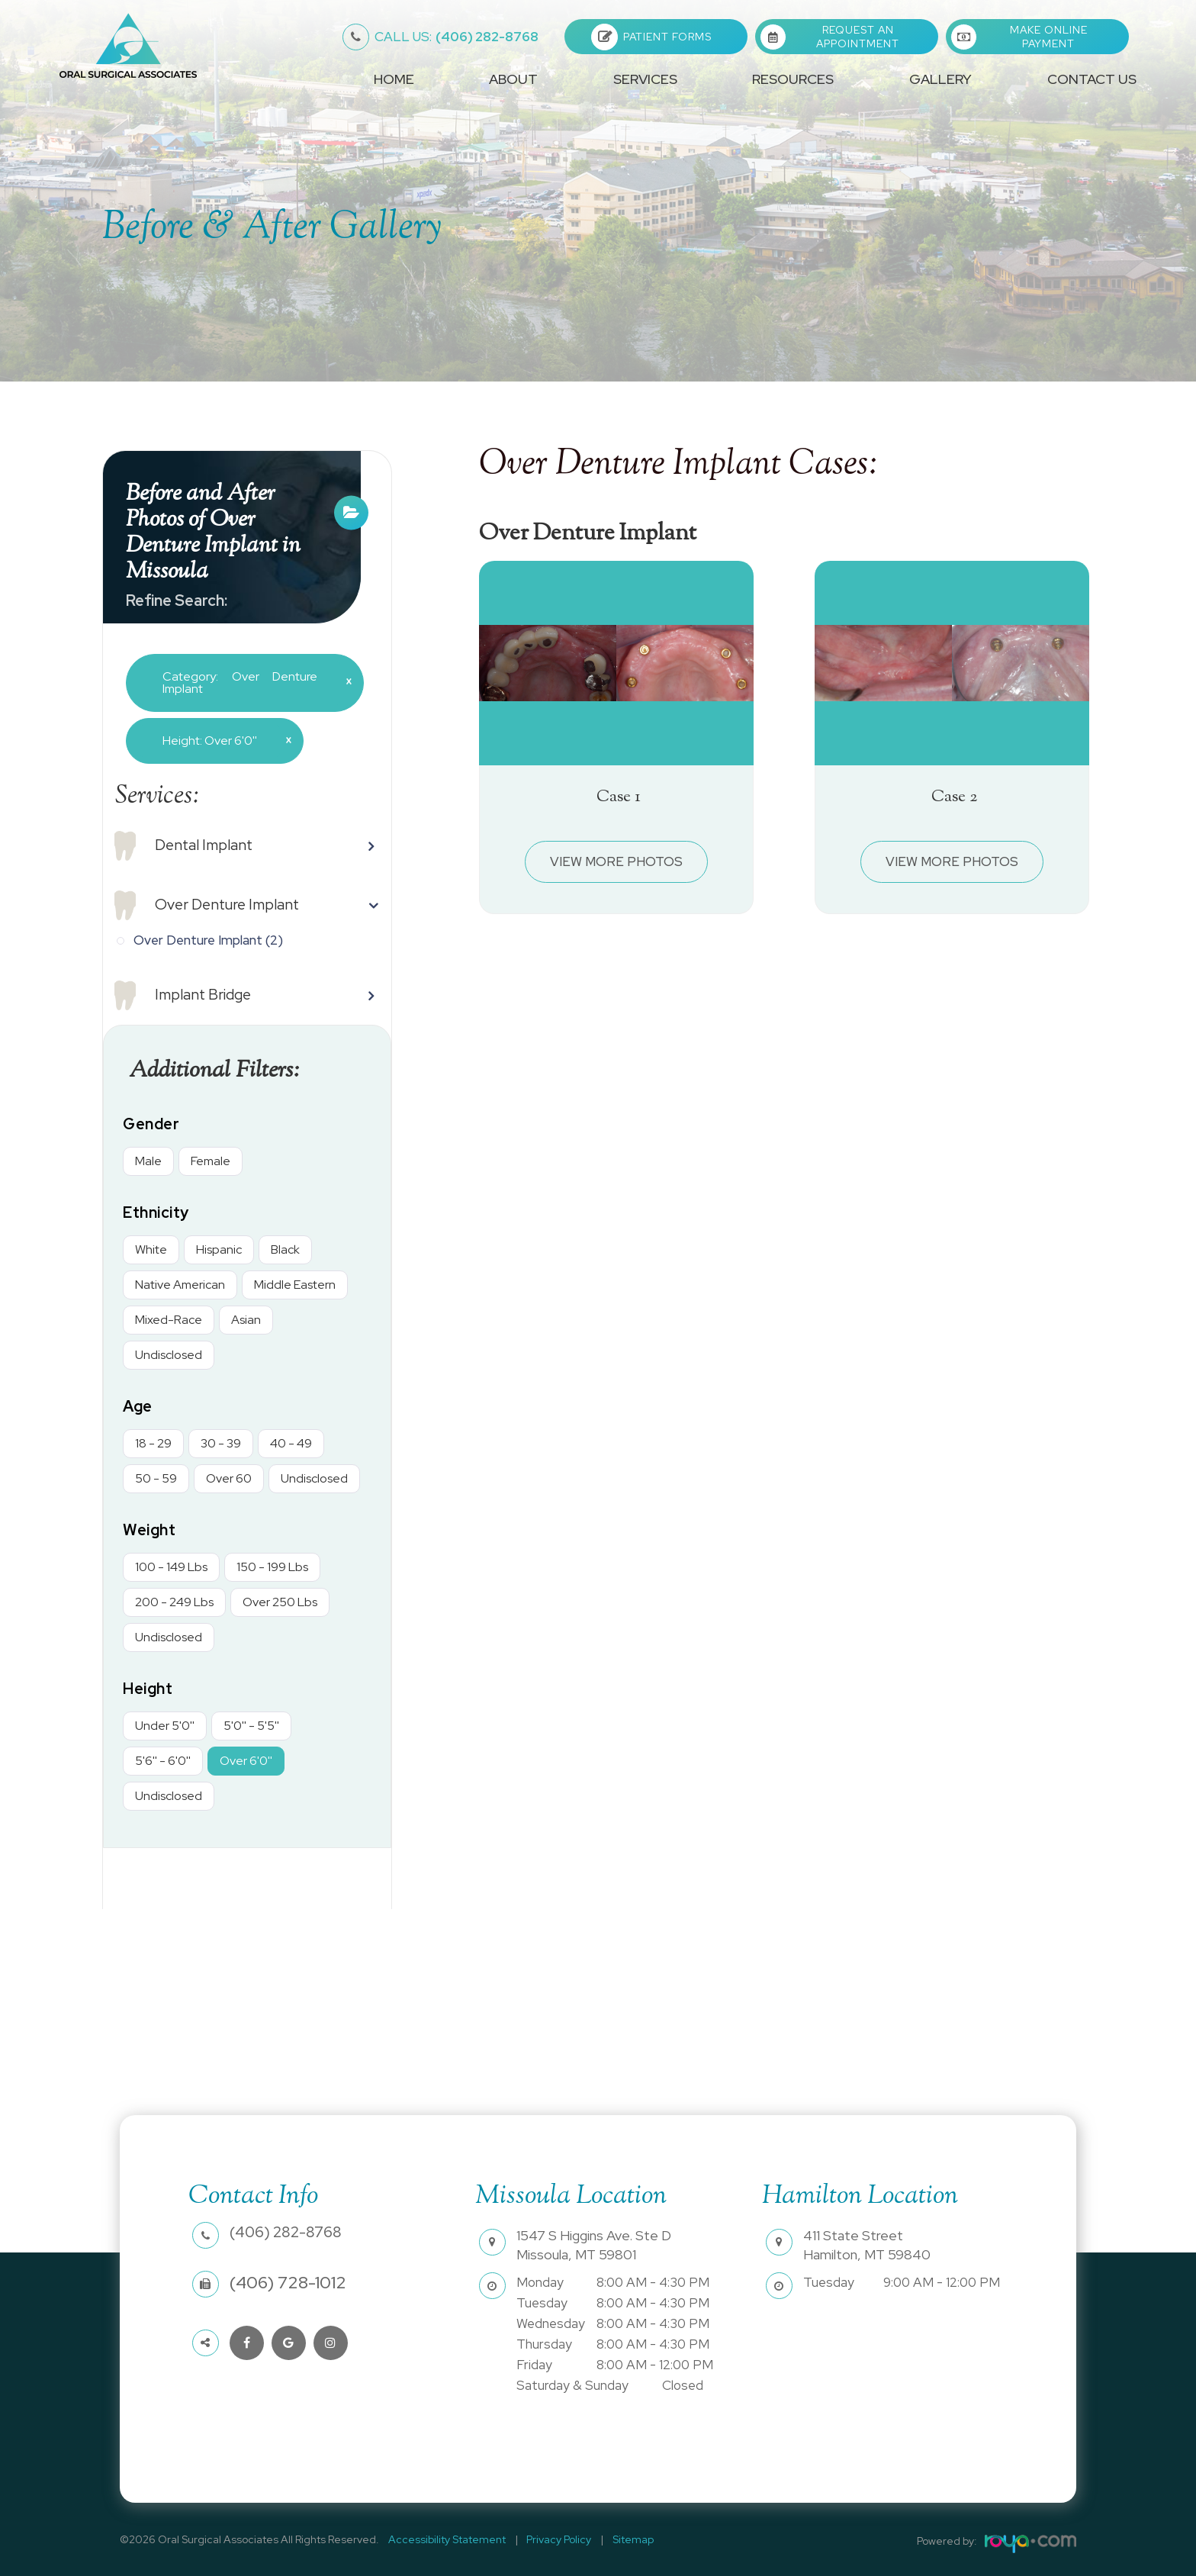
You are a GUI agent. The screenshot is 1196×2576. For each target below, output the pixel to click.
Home (394, 79)
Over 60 (229, 1478)
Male (148, 1161)
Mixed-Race (168, 1320)
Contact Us (1092, 79)
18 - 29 (153, 1443)
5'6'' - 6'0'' (163, 1761)
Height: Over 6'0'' (221, 740)
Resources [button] (793, 79)
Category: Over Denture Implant (251, 682)
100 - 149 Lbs (171, 1567)
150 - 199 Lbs (272, 1567)
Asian (246, 1320)
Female (210, 1161)
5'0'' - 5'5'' (251, 1726)
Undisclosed (168, 1355)
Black (285, 1249)
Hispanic (219, 1249)
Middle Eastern (295, 1285)
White (151, 1249)
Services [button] (645, 79)
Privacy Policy (550, 2539)
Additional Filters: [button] (220, 1070)
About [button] (513, 79)
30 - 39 (221, 1443)
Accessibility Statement (444, 2539)
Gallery (940, 79)
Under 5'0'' (165, 1726)
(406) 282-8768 (457, 36)
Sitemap (618, 2539)
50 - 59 (156, 1478)
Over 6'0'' (246, 1761)
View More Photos (616, 861)
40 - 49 (291, 1443)
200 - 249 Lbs (174, 1602)
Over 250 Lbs (280, 1602)
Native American (180, 1285)
